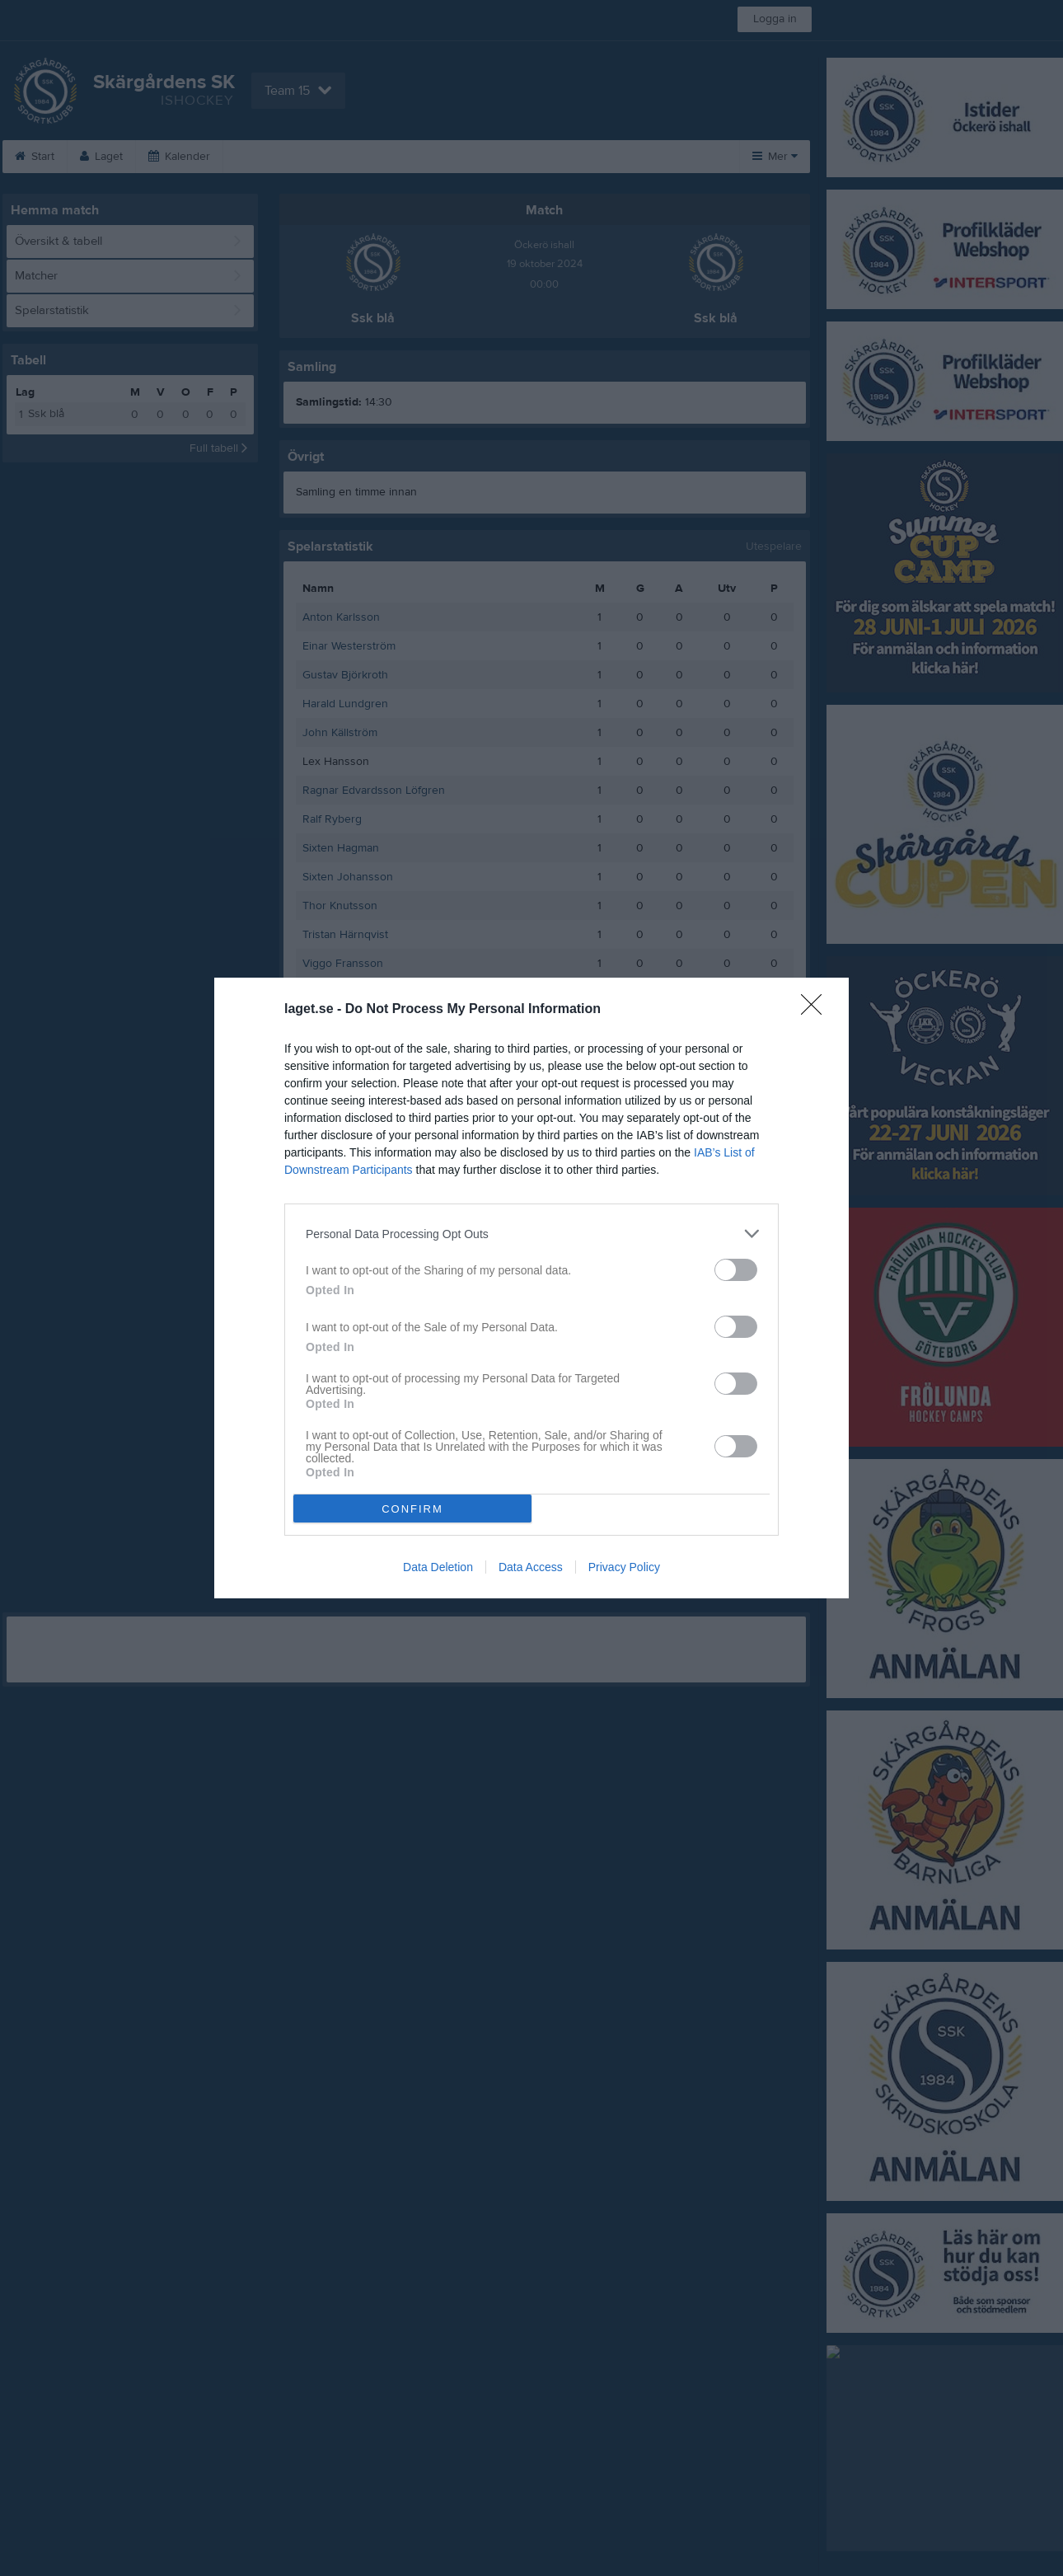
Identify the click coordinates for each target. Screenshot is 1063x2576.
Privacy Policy (624, 1567)
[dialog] (531, 1288)
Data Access (531, 1567)
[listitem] (531, 1233)
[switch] (735, 1270)
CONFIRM (412, 1509)
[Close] (816, 1009)
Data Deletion (438, 1567)
